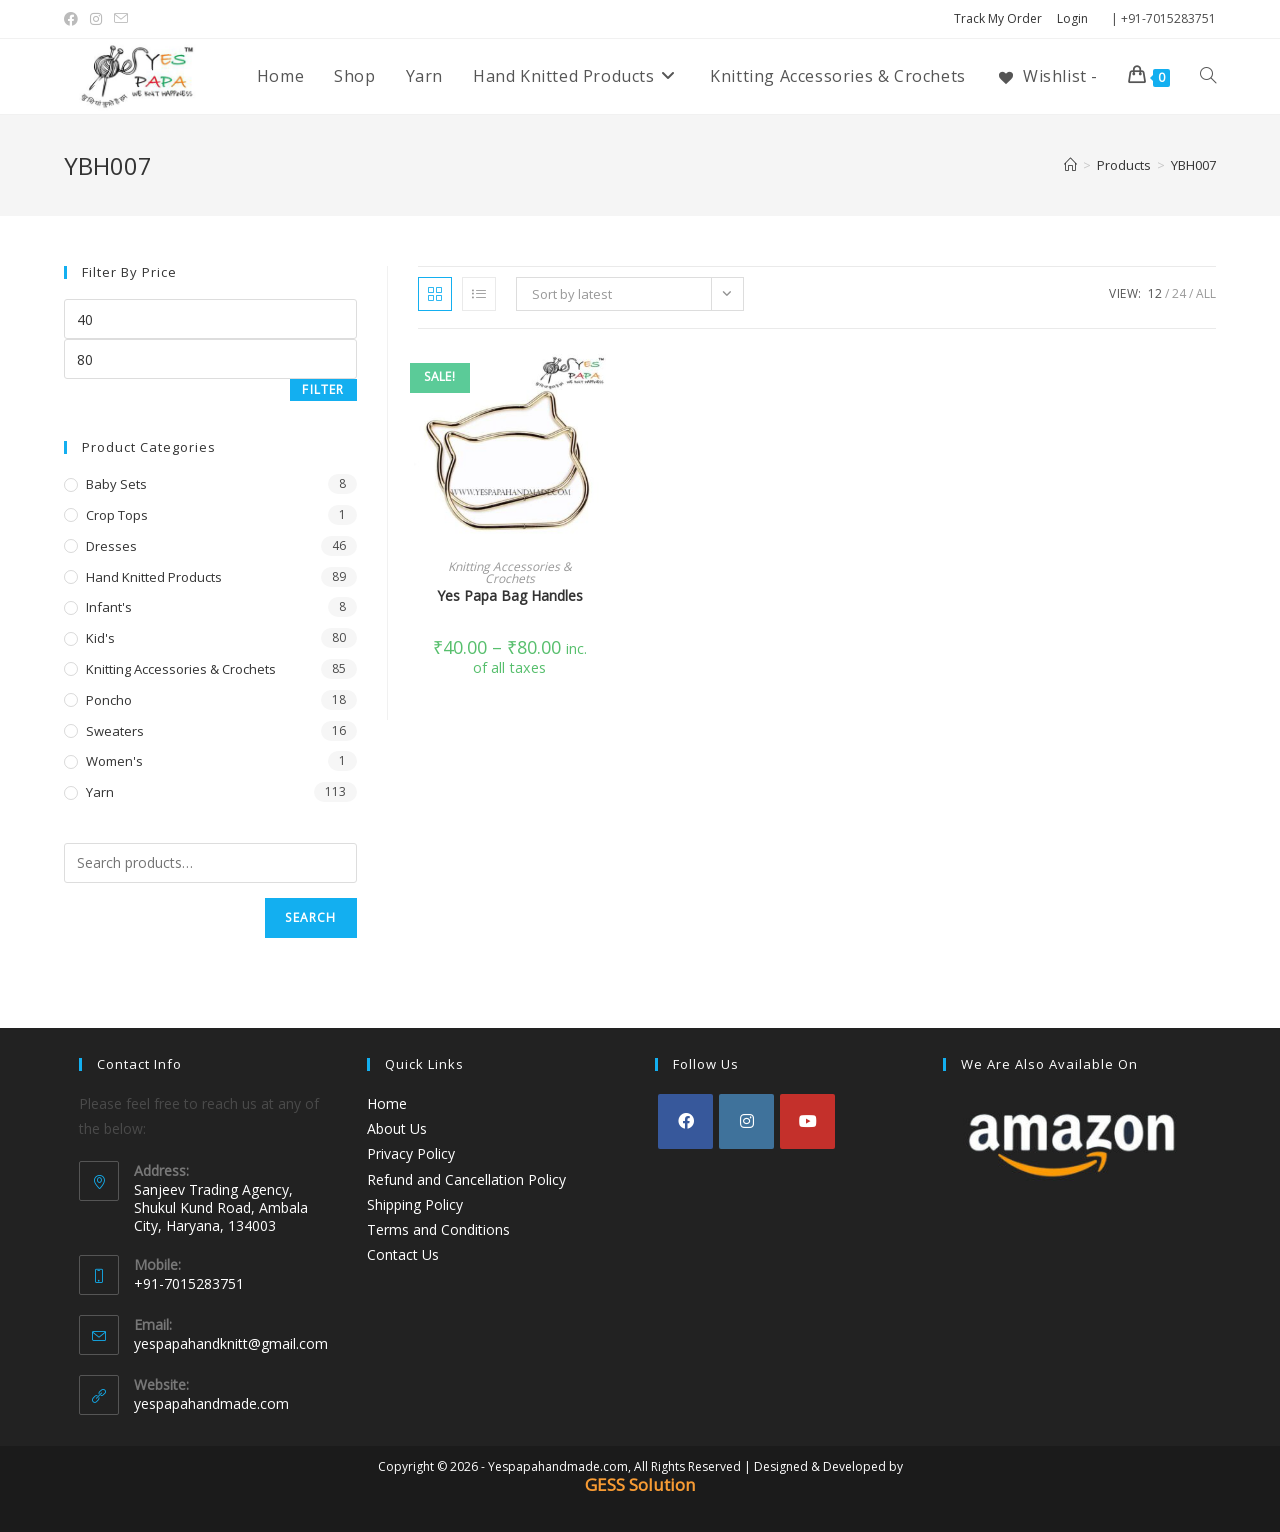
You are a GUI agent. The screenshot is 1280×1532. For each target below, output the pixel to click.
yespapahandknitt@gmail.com (231, 1343)
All (1206, 293)
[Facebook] (685, 1121)
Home (387, 1103)
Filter (323, 389)
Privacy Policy (411, 1153)
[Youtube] (807, 1121)
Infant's (109, 607)
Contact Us (403, 1254)
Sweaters (115, 731)
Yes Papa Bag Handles (510, 595)
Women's (114, 761)
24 (1179, 293)
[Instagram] (746, 1121)
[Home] (1070, 165)
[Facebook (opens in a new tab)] (74, 19)
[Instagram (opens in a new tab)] (96, 19)
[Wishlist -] (1047, 76)
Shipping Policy (415, 1204)
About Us (397, 1128)
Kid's (100, 638)
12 (1155, 293)
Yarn (100, 792)
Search (310, 917)
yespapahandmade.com (211, 1403)
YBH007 (1193, 165)
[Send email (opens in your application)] (121, 19)
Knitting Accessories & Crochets (510, 572)
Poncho (109, 700)
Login (1072, 18)
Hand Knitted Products (154, 577)
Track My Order (998, 18)
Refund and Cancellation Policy (466, 1179)
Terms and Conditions (438, 1229)
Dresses (111, 546)
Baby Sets (116, 484)
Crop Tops (117, 515)
